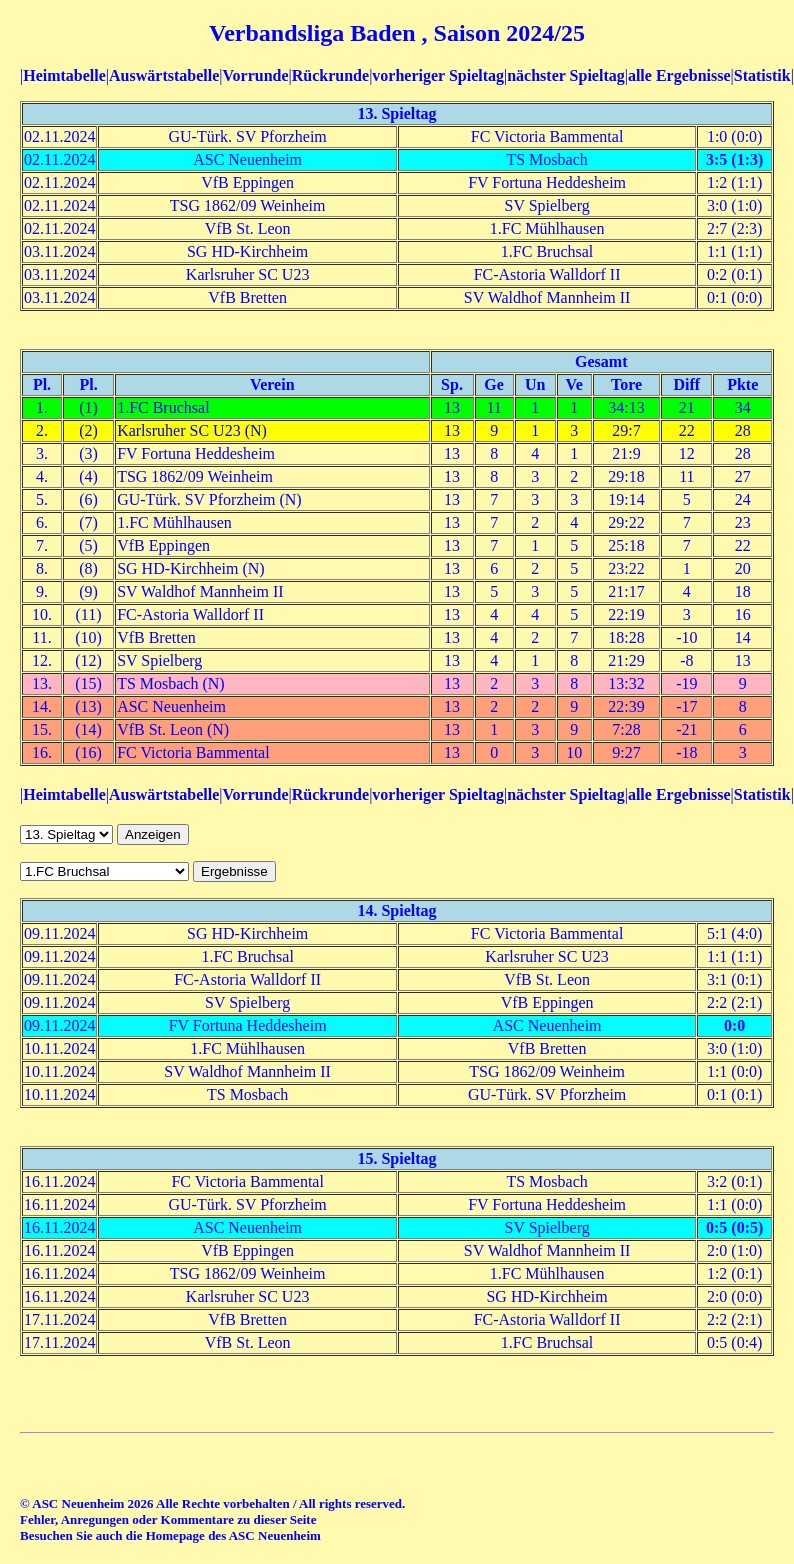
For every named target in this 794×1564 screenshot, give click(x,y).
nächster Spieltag (565, 75)
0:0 (734, 1025)
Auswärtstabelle (164, 75)
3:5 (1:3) (734, 159)
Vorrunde (255, 75)
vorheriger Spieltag (438, 75)
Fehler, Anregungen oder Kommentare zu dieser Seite (168, 1519)
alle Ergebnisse (679, 75)
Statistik (762, 75)
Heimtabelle (64, 75)
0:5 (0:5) (734, 1227)
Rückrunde (330, 75)
